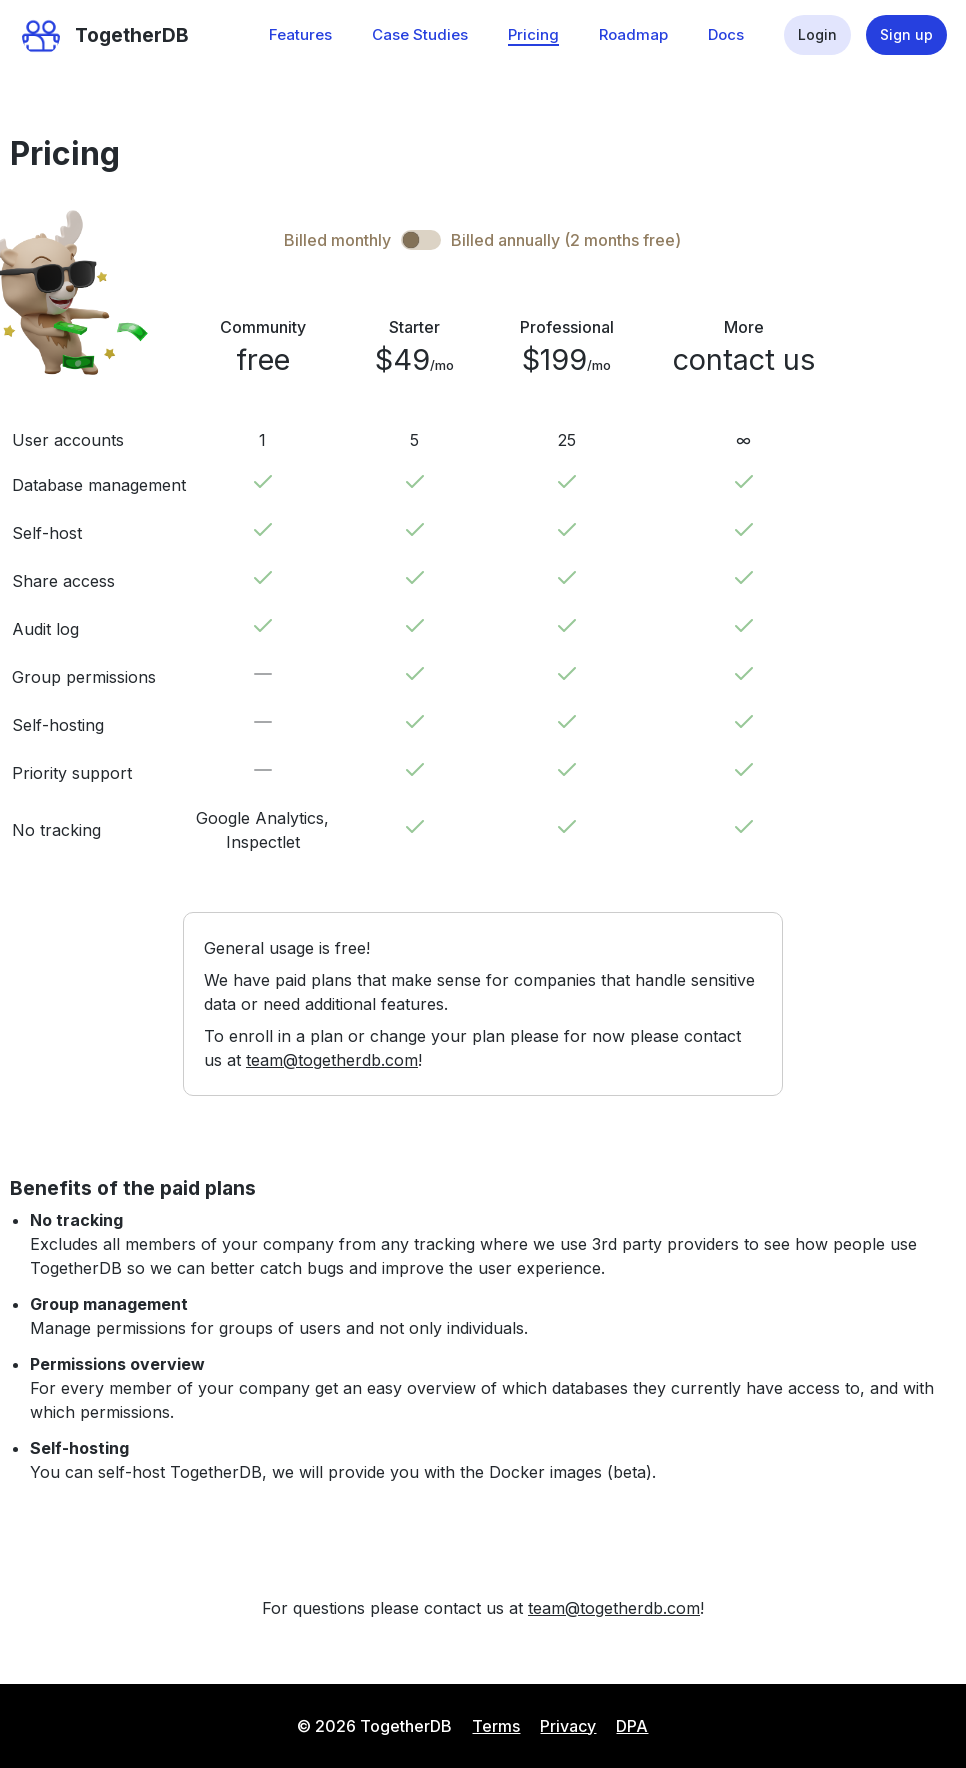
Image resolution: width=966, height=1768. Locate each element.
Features (300, 34)
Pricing (533, 34)
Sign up (906, 34)
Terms (496, 1726)
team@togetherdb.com (332, 1060)
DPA (632, 1726)
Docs (726, 34)
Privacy (568, 1726)
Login (817, 34)
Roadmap (633, 34)
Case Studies (420, 34)
